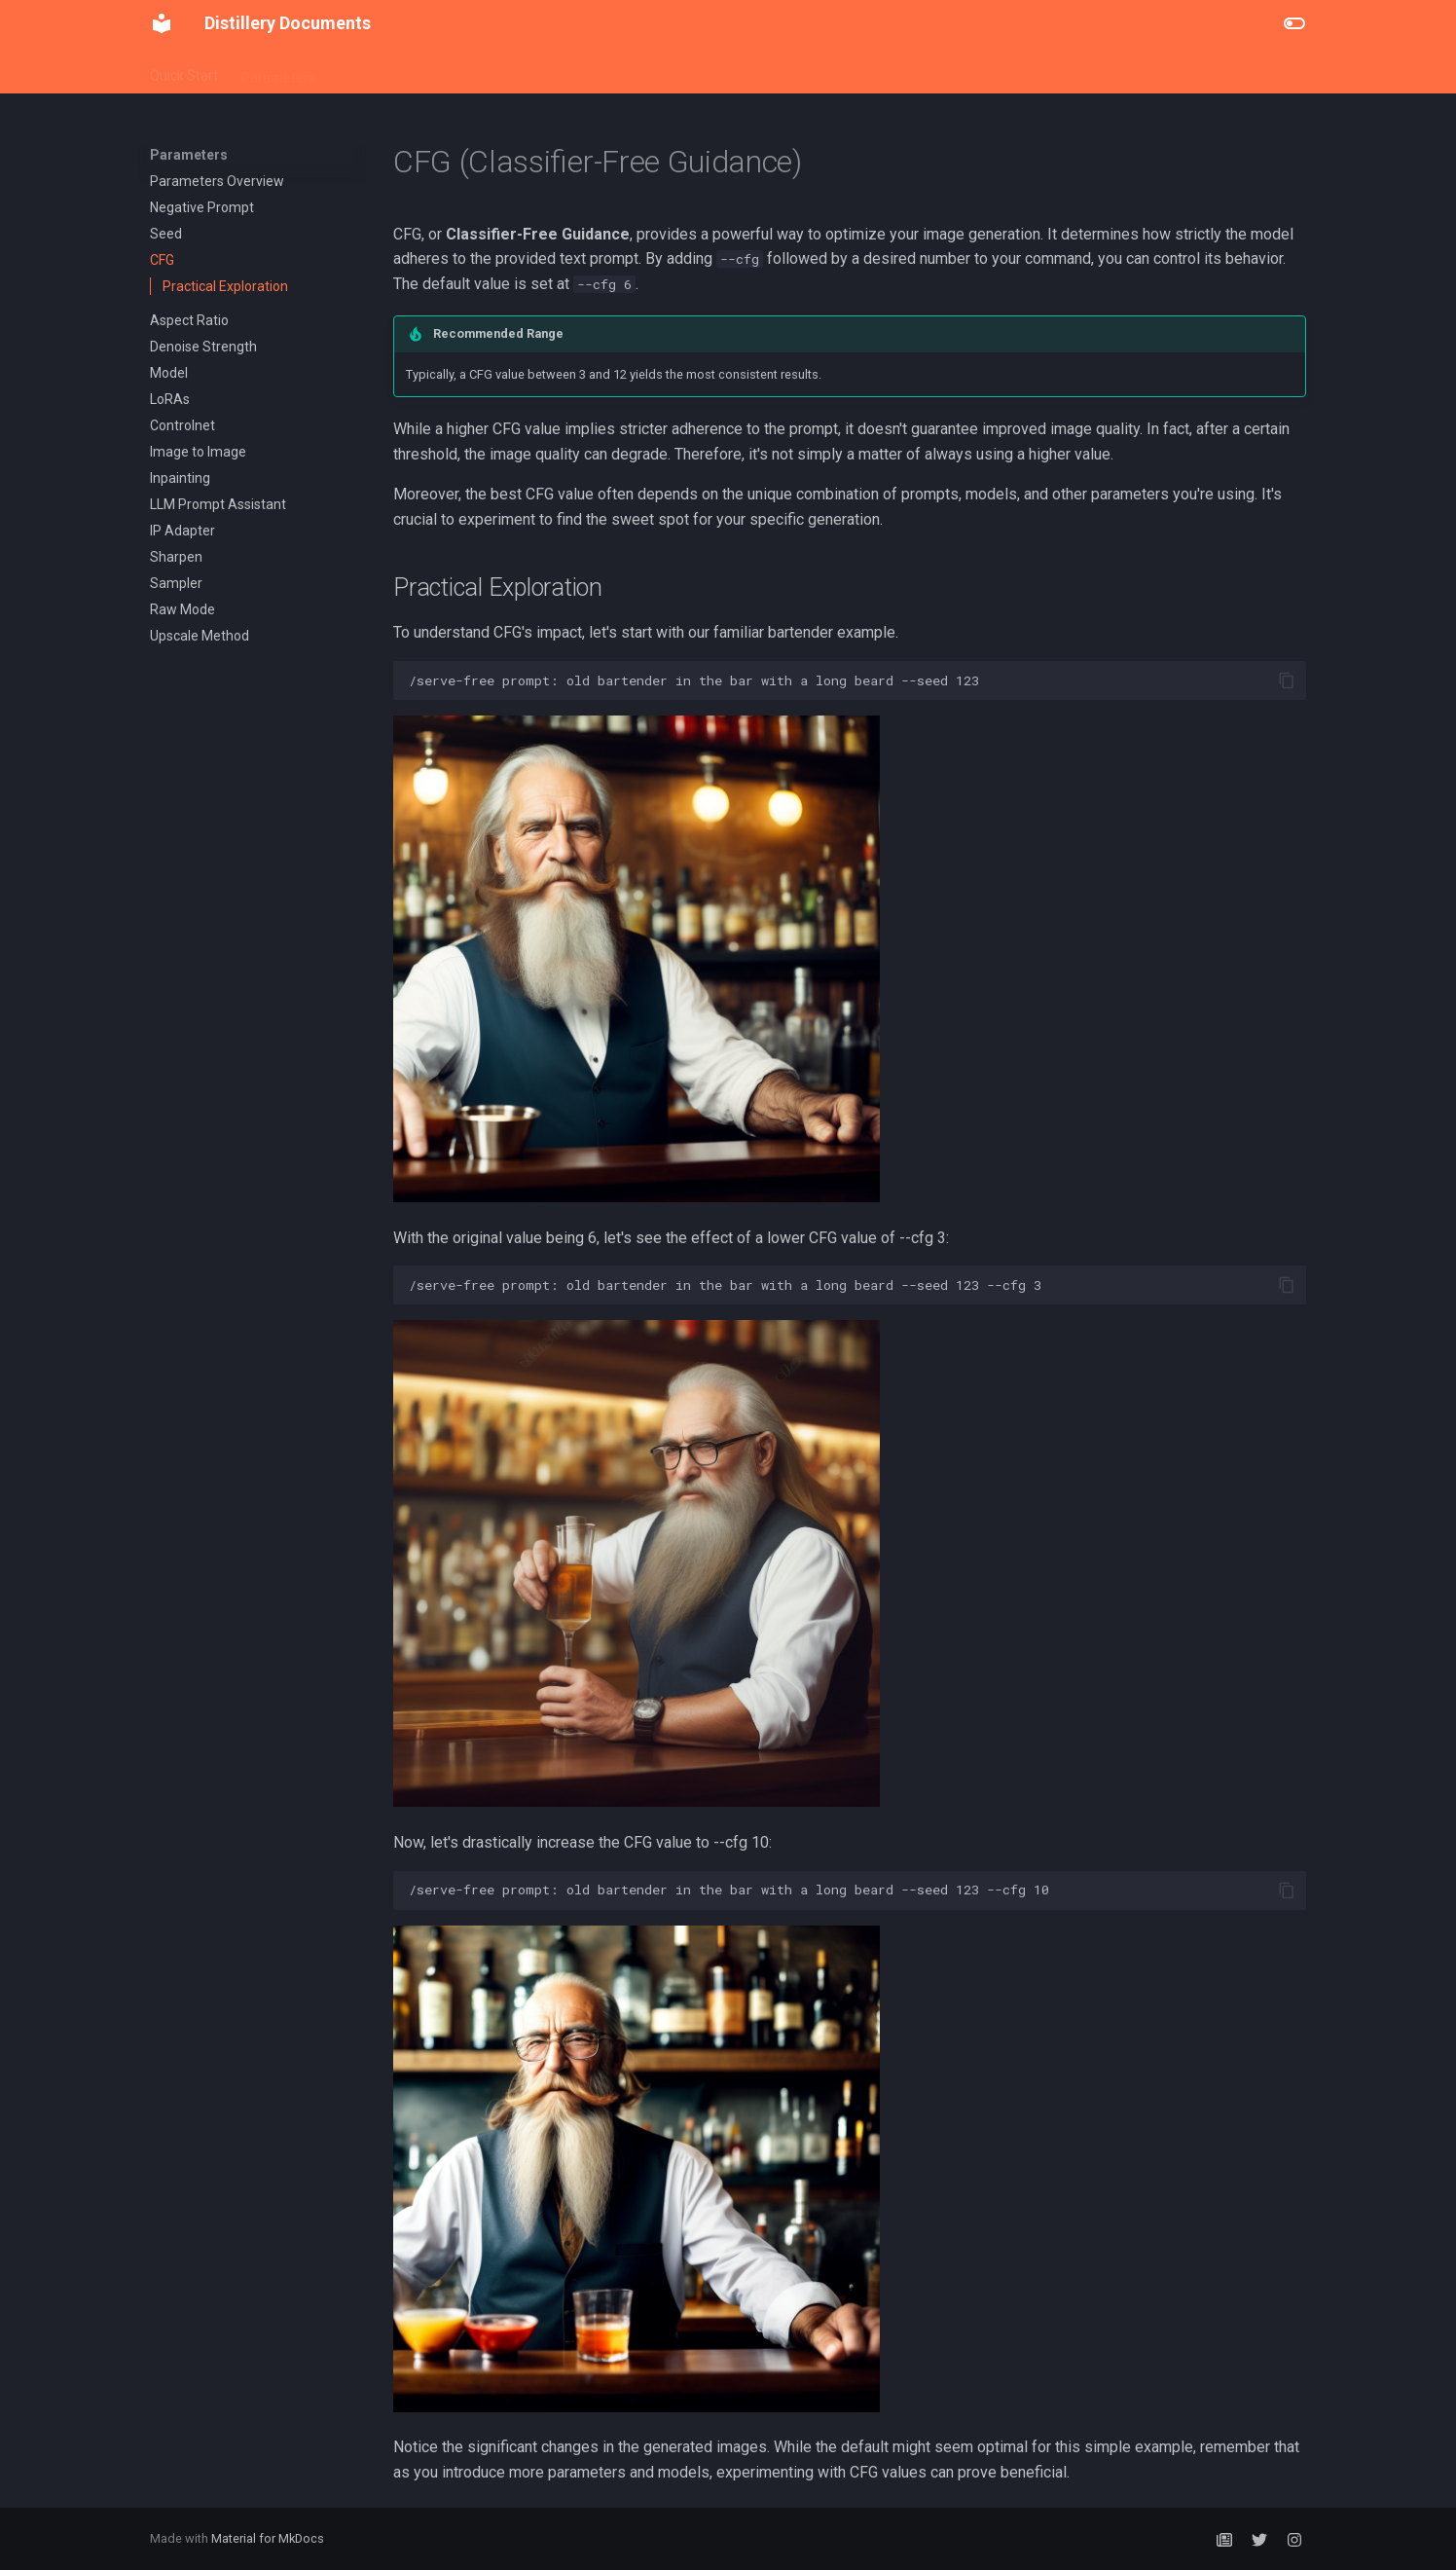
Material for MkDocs (267, 2538)
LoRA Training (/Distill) (549, 71)
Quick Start (184, 71)
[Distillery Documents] (161, 23)
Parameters (278, 71)
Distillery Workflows (398, 71)
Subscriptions (682, 71)
